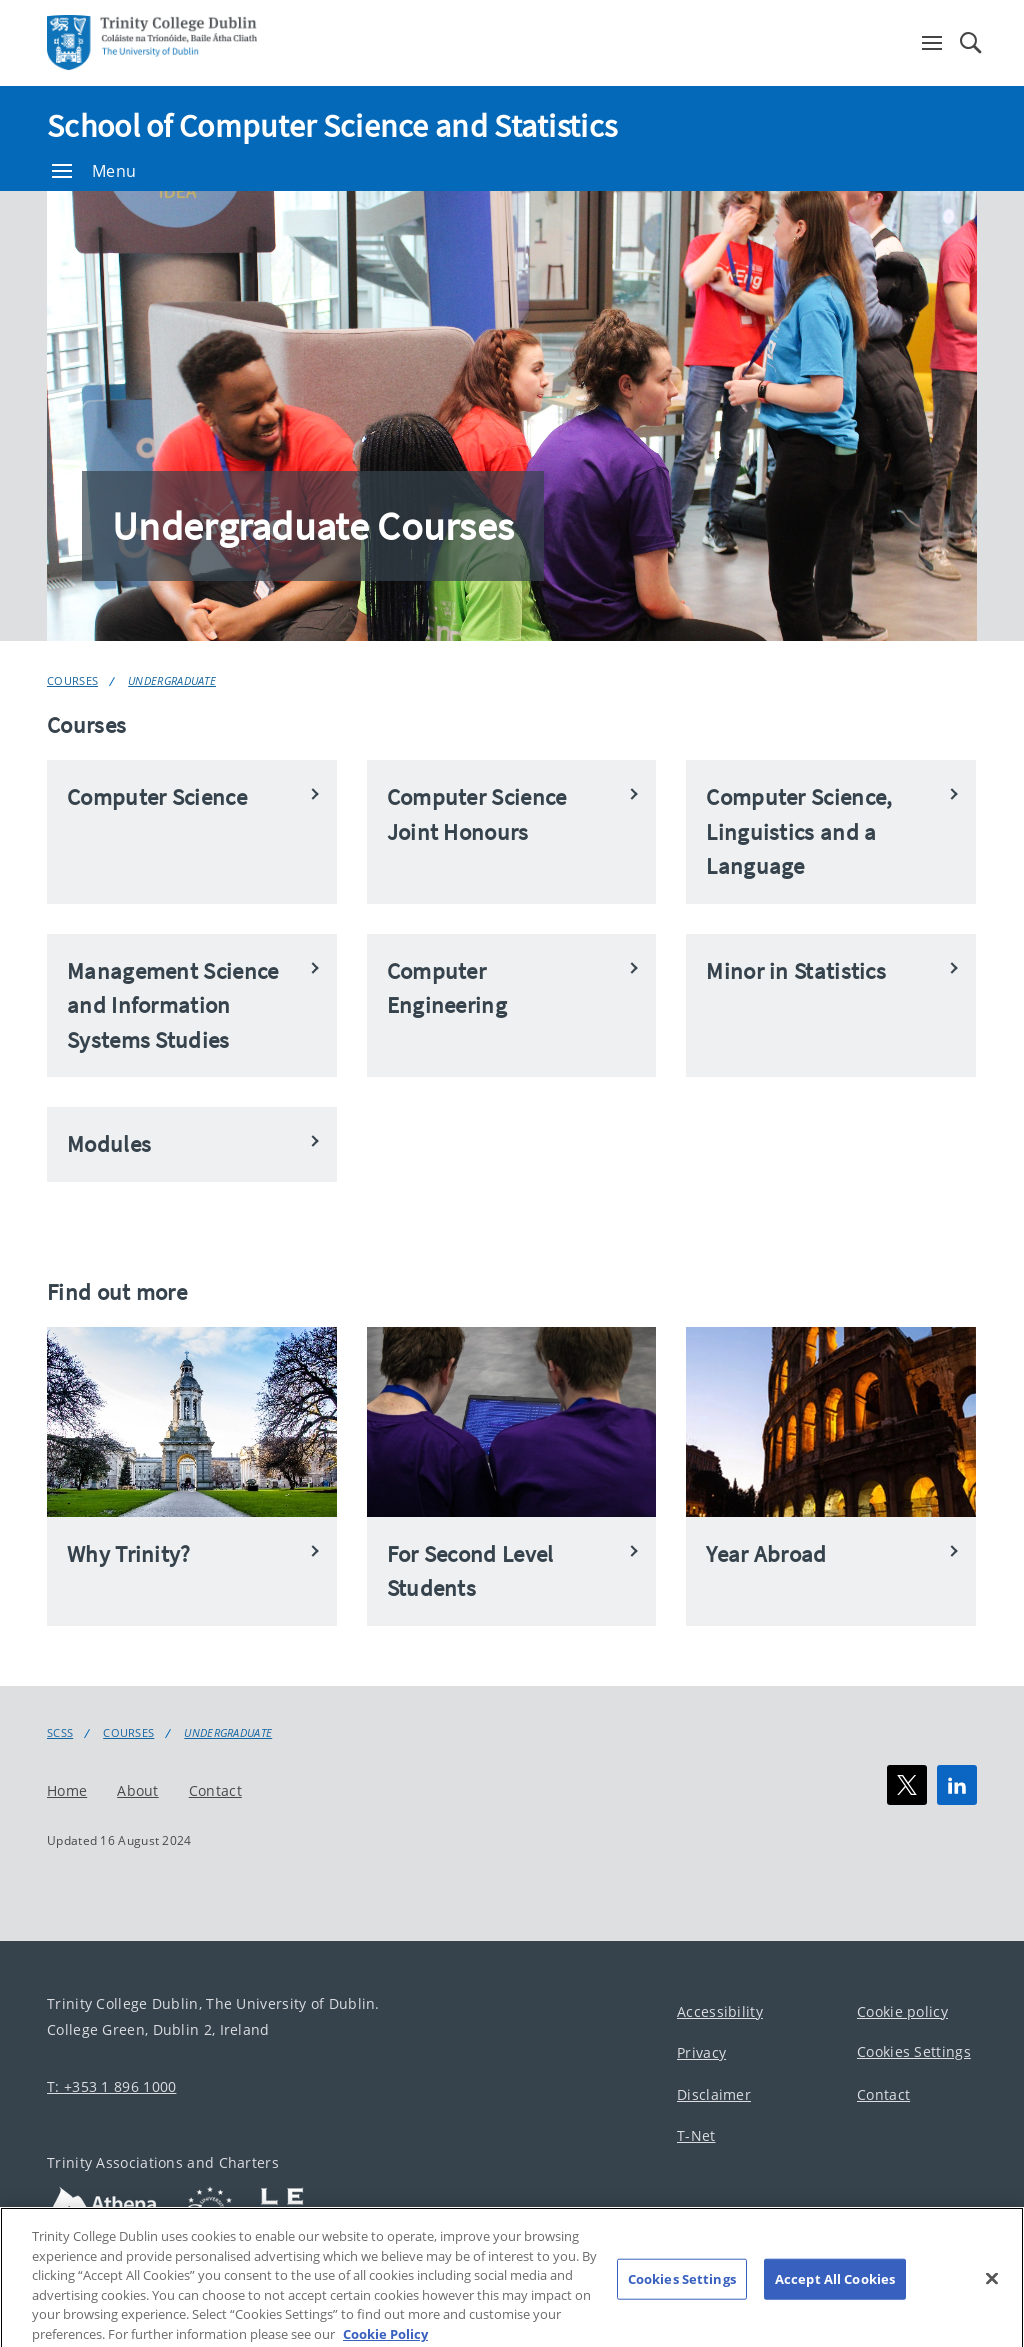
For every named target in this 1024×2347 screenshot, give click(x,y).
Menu (94, 171)
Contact (215, 1790)
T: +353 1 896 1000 (111, 2086)
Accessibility (720, 2011)
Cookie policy (902, 2011)
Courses (72, 680)
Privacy (701, 2052)
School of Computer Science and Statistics (332, 126)
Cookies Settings (914, 2051)
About (138, 1790)
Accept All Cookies (835, 2291)
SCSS (60, 1733)
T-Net (696, 2135)
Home (67, 1790)
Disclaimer (714, 2094)
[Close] (992, 2291)
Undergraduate (172, 680)
